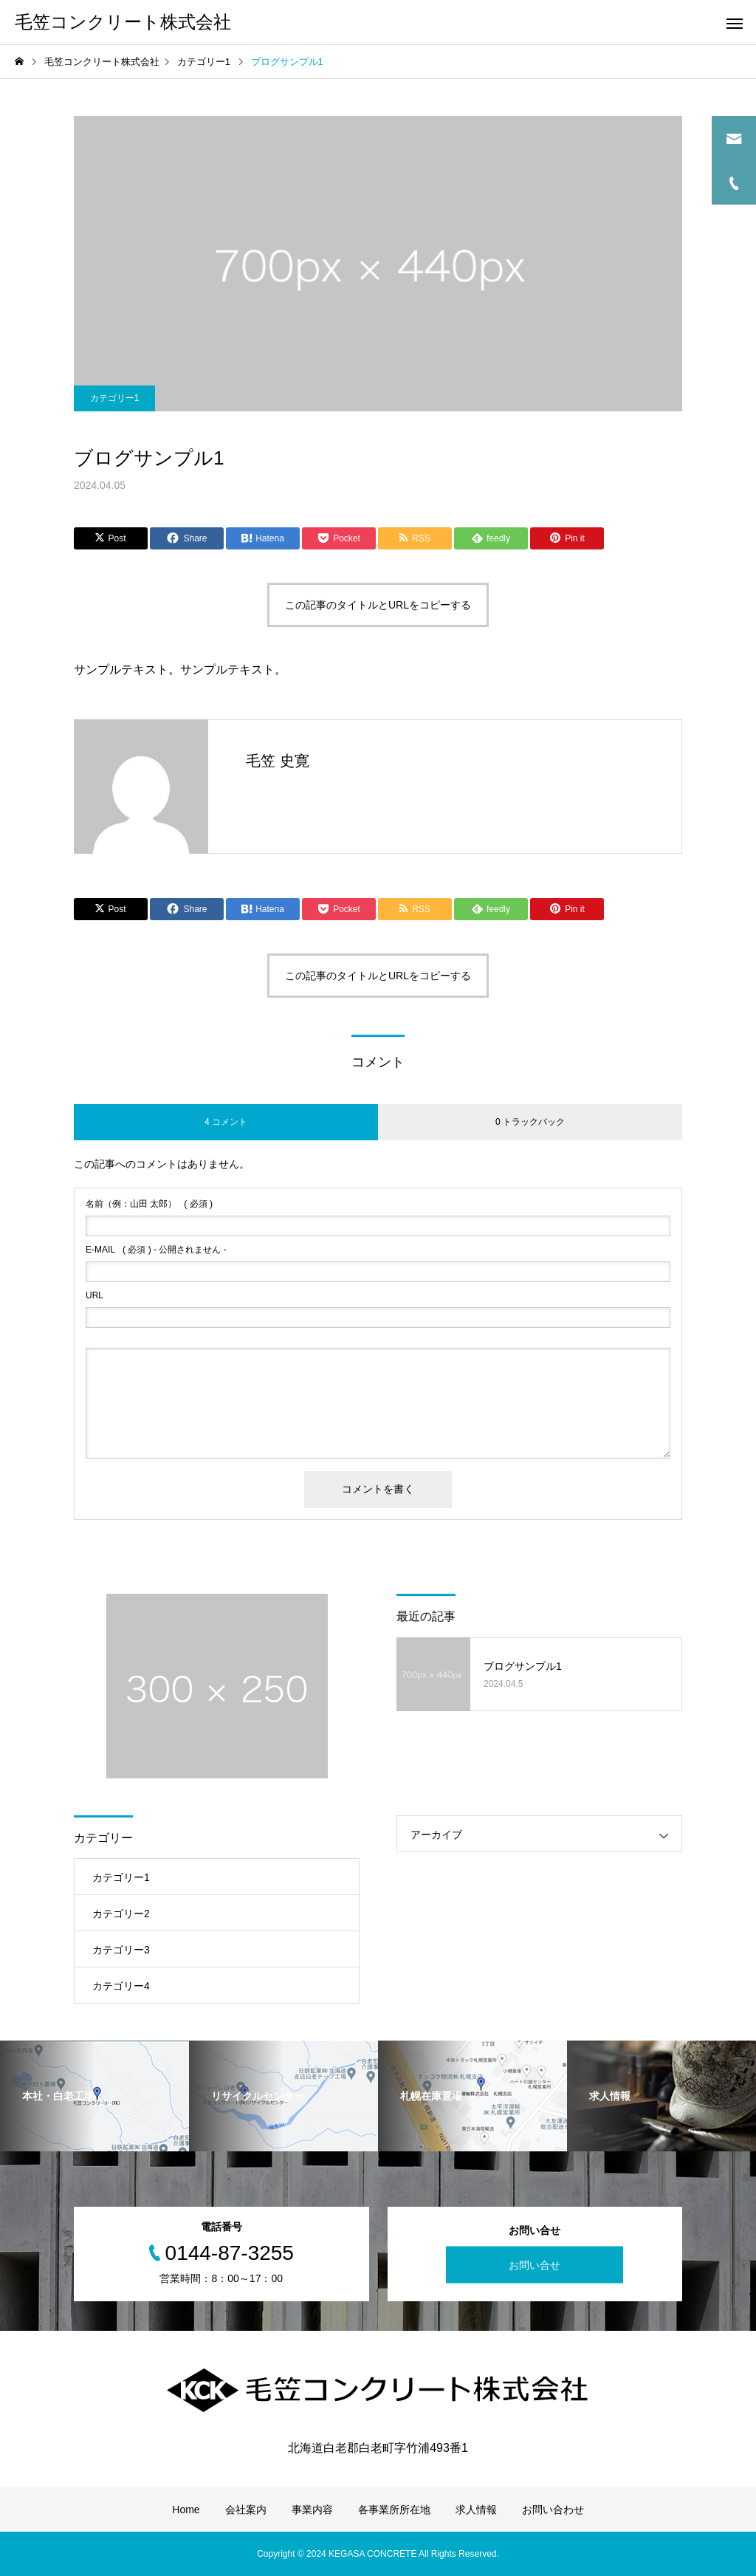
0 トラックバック (530, 1122)
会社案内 (246, 2509)
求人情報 (476, 2509)
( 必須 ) (149, 1203)
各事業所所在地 (394, 2509)
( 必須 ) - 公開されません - (156, 1249)
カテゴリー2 (121, 1913)
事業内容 (312, 2509)
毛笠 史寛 (277, 761)
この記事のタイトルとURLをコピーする (378, 605)
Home (185, 2509)
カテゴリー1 (115, 398)
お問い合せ (534, 2265)
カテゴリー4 (121, 1986)
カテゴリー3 (121, 1950)
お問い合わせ (553, 2509)
